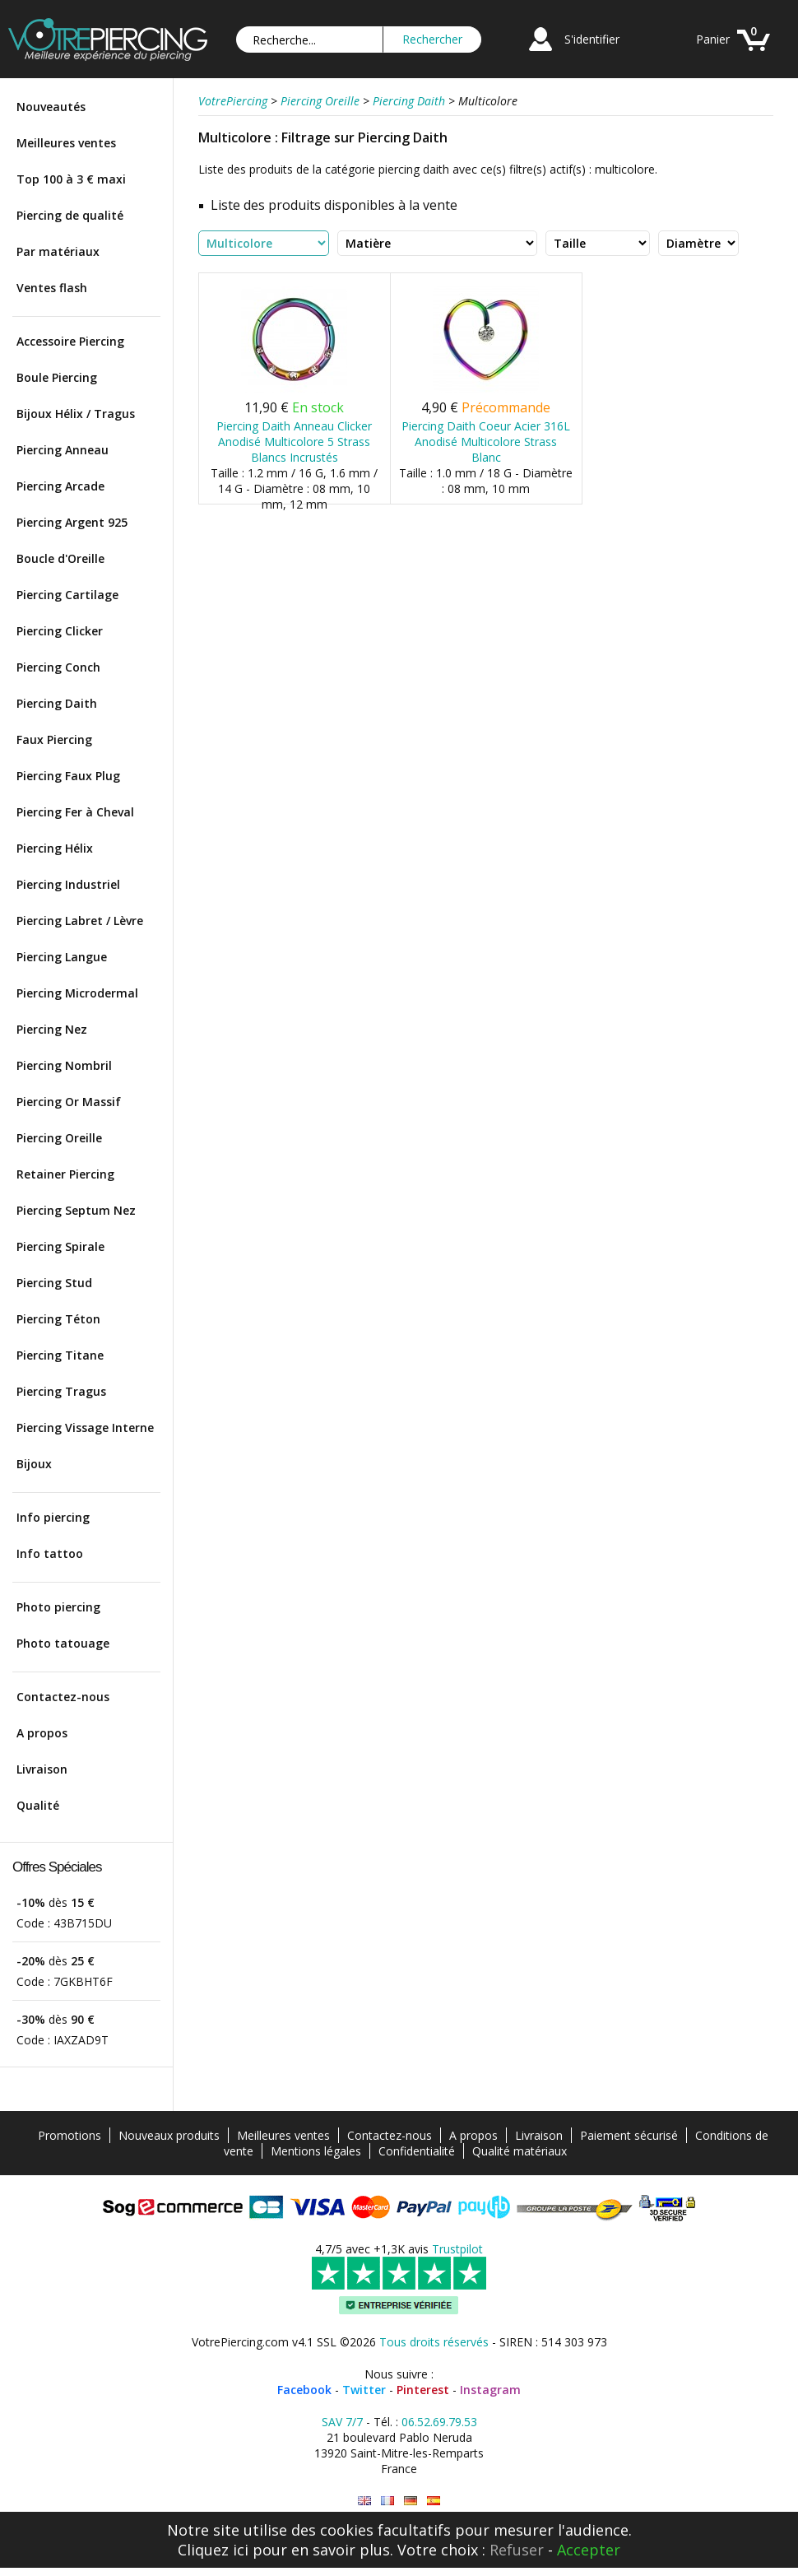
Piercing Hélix (54, 848)
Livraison (41, 1769)
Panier (713, 39)
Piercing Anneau (62, 450)
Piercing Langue (61, 957)
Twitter (364, 2389)
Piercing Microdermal (77, 993)
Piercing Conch (58, 667)
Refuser (516, 2550)
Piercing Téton (58, 1319)
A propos (41, 1733)
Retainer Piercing (65, 1174)
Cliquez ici (213, 2550)
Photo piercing (58, 1607)
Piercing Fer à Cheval (75, 812)
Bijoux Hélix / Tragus (75, 413)
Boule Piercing (56, 377)
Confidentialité (416, 2151)
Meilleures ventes (66, 143)
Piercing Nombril (64, 1065)
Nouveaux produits (169, 2135)
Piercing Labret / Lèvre (79, 920)
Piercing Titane (60, 1355)
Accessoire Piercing (70, 341)
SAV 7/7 (342, 2422)
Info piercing (53, 1517)
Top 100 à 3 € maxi (71, 179)
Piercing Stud (54, 1282)
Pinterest (423, 2389)
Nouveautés (51, 106)
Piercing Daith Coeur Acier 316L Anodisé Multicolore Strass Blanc (485, 441)
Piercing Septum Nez (76, 1210)
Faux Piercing (54, 739)
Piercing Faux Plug (68, 775)
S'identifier (591, 39)
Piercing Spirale (60, 1246)
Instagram (490, 2389)
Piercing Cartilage (67, 594)
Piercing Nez (51, 1029)
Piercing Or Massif (68, 1101)
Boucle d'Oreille (60, 558)
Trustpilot (457, 2249)
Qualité (37, 1805)
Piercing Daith (56, 703)
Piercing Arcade (60, 486)
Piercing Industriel (68, 884)
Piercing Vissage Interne (85, 1427)
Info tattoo (49, 1553)
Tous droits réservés (434, 2342)
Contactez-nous (62, 1696)
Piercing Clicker (59, 631)
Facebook (304, 2389)
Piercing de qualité (69, 215)
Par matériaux (58, 251)
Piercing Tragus (61, 1391)
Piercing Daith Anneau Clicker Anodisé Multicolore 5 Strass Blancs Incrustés (294, 441)
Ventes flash (51, 287)
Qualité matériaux (519, 2151)
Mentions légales (316, 2151)
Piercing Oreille (59, 1138)
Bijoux (34, 1464)
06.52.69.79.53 (439, 2422)
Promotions (69, 2135)
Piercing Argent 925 (72, 522)
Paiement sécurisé (629, 2135)
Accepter (588, 2550)
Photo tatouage (62, 1643)
